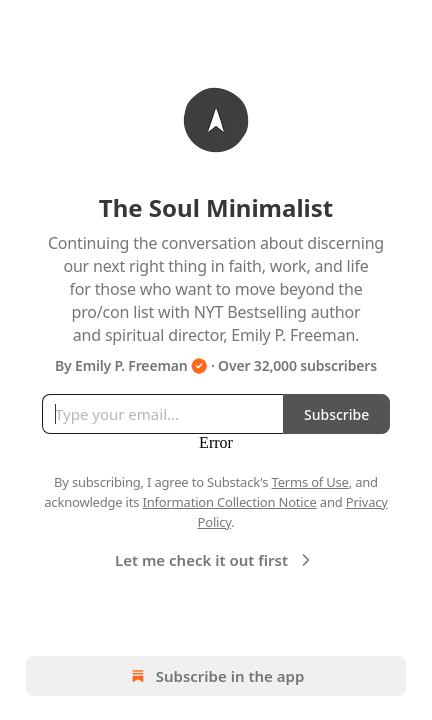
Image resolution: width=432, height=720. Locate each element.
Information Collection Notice (229, 502)
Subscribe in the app (216, 676)
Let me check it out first (215, 560)
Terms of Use (310, 482)
